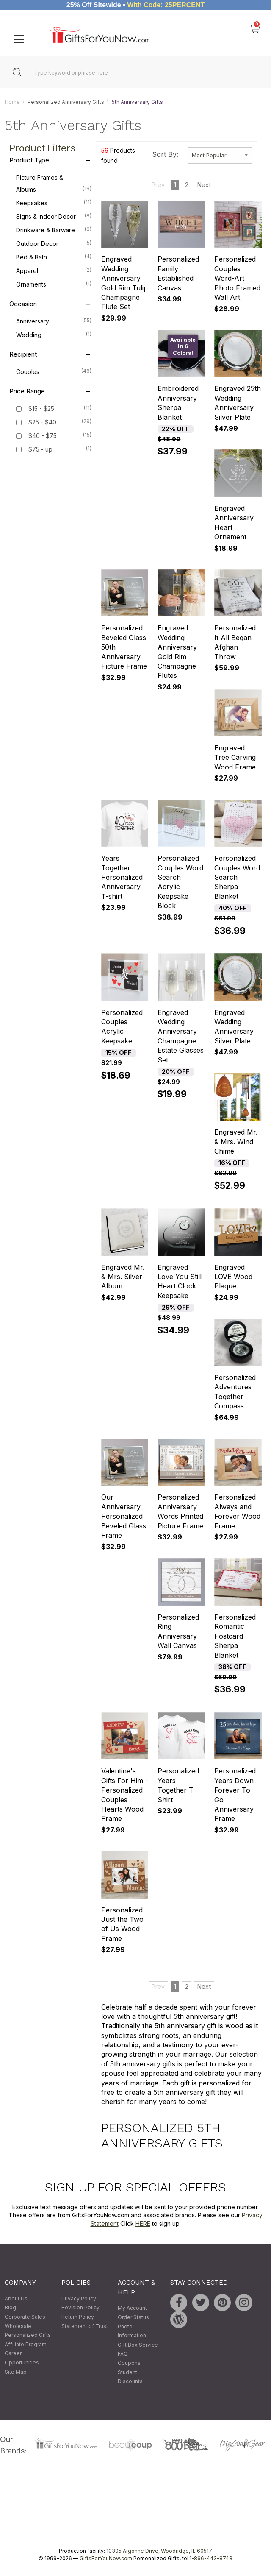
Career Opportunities (22, 2358)
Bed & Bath (53, 257)
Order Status (133, 2317)
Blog (10, 2308)
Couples (53, 371)
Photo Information (132, 2331)
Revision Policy (80, 2308)
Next (204, 185)
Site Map (16, 2372)
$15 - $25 (41, 409)
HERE (143, 2223)
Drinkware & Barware (53, 230)
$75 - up (40, 449)
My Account (132, 2308)
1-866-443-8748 (210, 2558)
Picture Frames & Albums (53, 184)
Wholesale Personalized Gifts (28, 2331)
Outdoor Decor (53, 243)
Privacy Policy (78, 2298)
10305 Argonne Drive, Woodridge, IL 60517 (159, 2551)
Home (12, 102)
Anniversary (53, 321)
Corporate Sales (25, 2317)
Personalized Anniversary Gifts (66, 102)
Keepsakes (53, 203)
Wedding (53, 334)
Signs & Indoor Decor (53, 216)
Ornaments (53, 284)
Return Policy (77, 2317)
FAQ (123, 2354)
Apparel (53, 270)
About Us (16, 2298)
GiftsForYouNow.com (106, 2558)
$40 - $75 (42, 436)
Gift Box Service (138, 2345)
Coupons (129, 2363)
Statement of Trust (84, 2326)
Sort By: (165, 155)
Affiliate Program (26, 2344)
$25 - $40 (42, 422)
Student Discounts (130, 2377)
